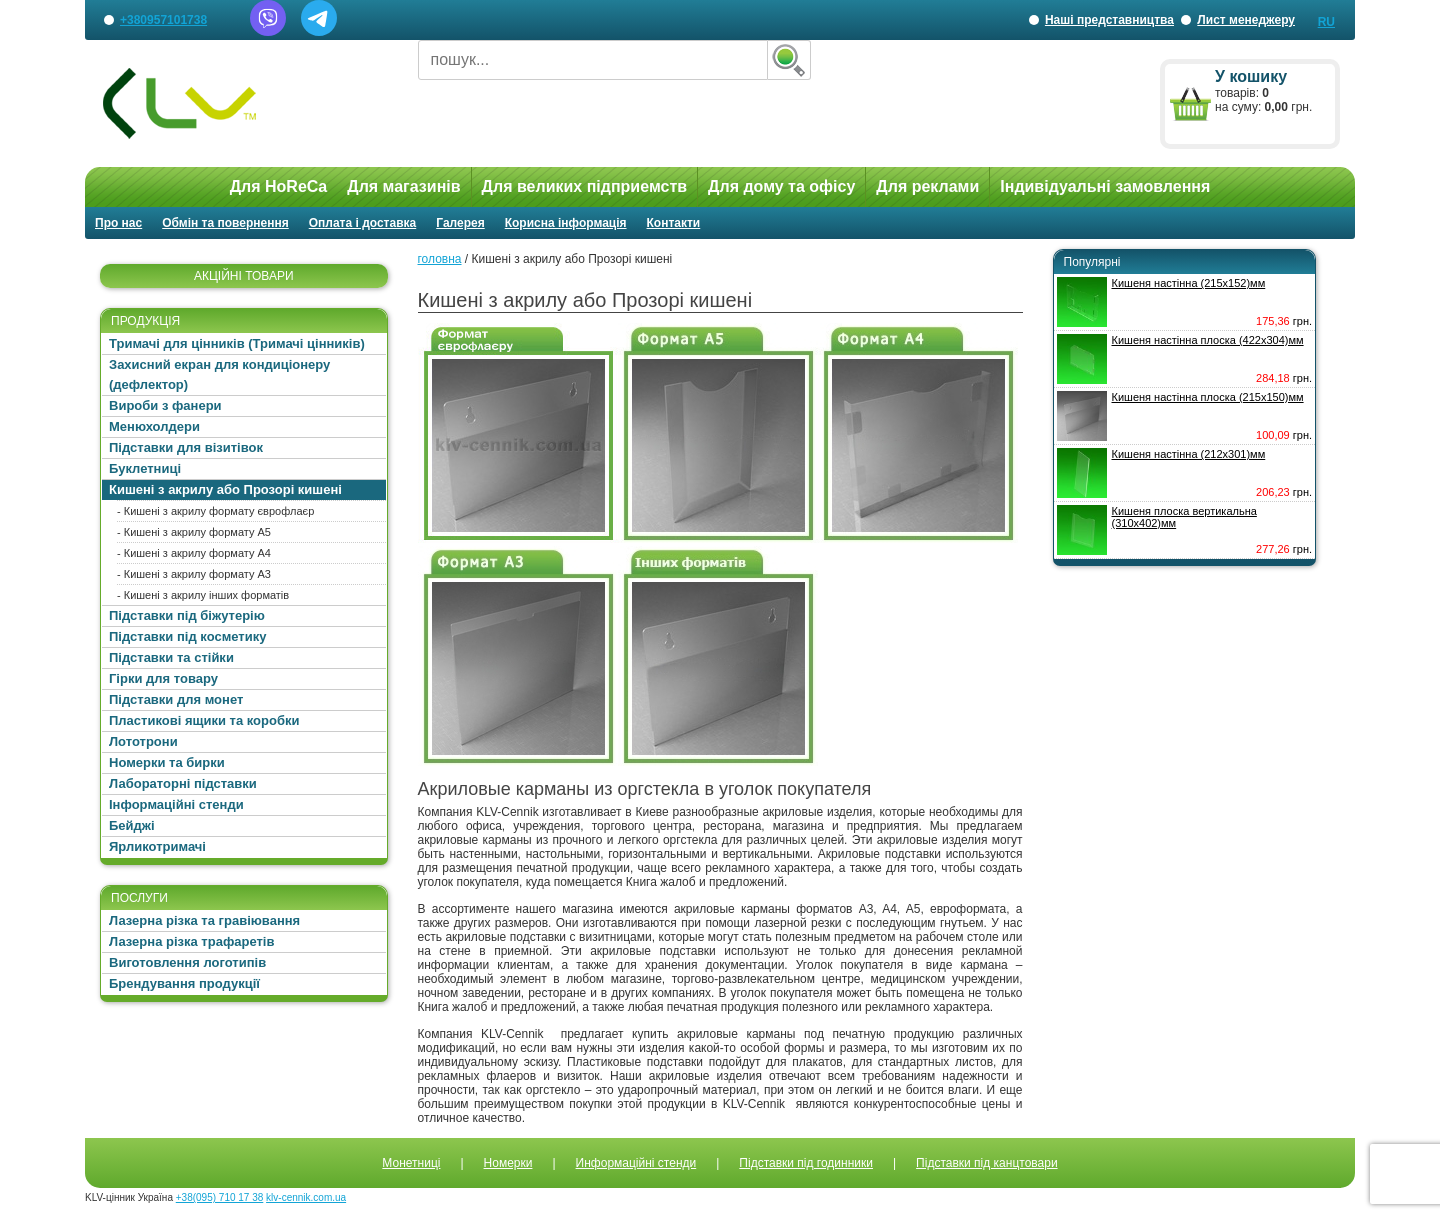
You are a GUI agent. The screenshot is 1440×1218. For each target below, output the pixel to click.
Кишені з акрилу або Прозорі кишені (225, 489)
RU (1326, 22)
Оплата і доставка (363, 223)
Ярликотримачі (157, 846)
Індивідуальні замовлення (1105, 186)
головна (440, 259)
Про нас (118, 223)
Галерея (460, 223)
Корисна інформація (566, 223)
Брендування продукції (184, 983)
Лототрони (143, 741)
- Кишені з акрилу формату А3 (194, 574)
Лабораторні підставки (183, 783)
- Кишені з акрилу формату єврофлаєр (215, 511)
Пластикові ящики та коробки (204, 720)
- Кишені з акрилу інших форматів (203, 595)
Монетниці (411, 1163)
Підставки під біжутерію (187, 615)
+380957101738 (163, 20)
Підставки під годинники (806, 1163)
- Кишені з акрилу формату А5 (194, 532)
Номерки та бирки (167, 762)
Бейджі (132, 825)
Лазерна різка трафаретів (191, 941)
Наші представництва (1109, 26)
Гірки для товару (163, 678)
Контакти (674, 223)
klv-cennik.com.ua (306, 1197)
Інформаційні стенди (176, 804)
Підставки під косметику (187, 636)
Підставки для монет (176, 699)
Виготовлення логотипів (187, 962)
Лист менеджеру (1246, 20)
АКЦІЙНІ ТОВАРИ (244, 276)
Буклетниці (145, 468)
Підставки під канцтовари (987, 1163)
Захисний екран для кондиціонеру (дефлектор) (219, 374)
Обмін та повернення (225, 223)
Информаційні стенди (636, 1163)
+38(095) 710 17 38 (220, 1197)
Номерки (508, 1163)
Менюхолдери (154, 426)
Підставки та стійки (171, 657)
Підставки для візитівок (186, 447)
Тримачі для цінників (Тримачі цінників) (237, 343)
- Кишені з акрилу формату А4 (194, 553)
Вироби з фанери (165, 405)
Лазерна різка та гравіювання (204, 920)
